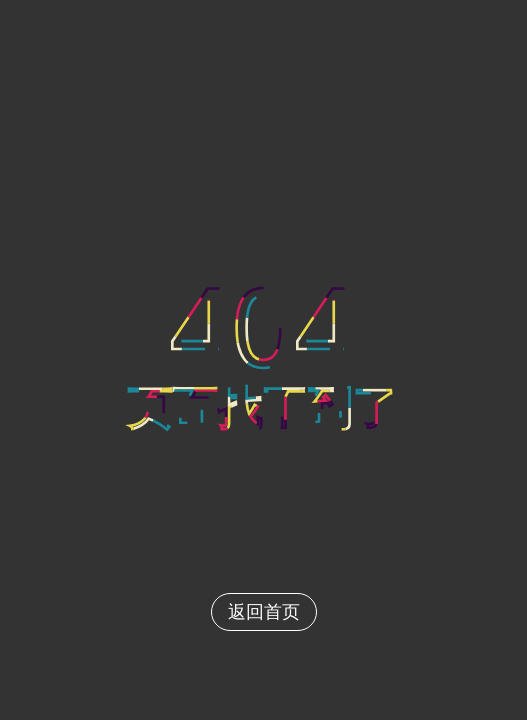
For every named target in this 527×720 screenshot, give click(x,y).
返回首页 (264, 612)
